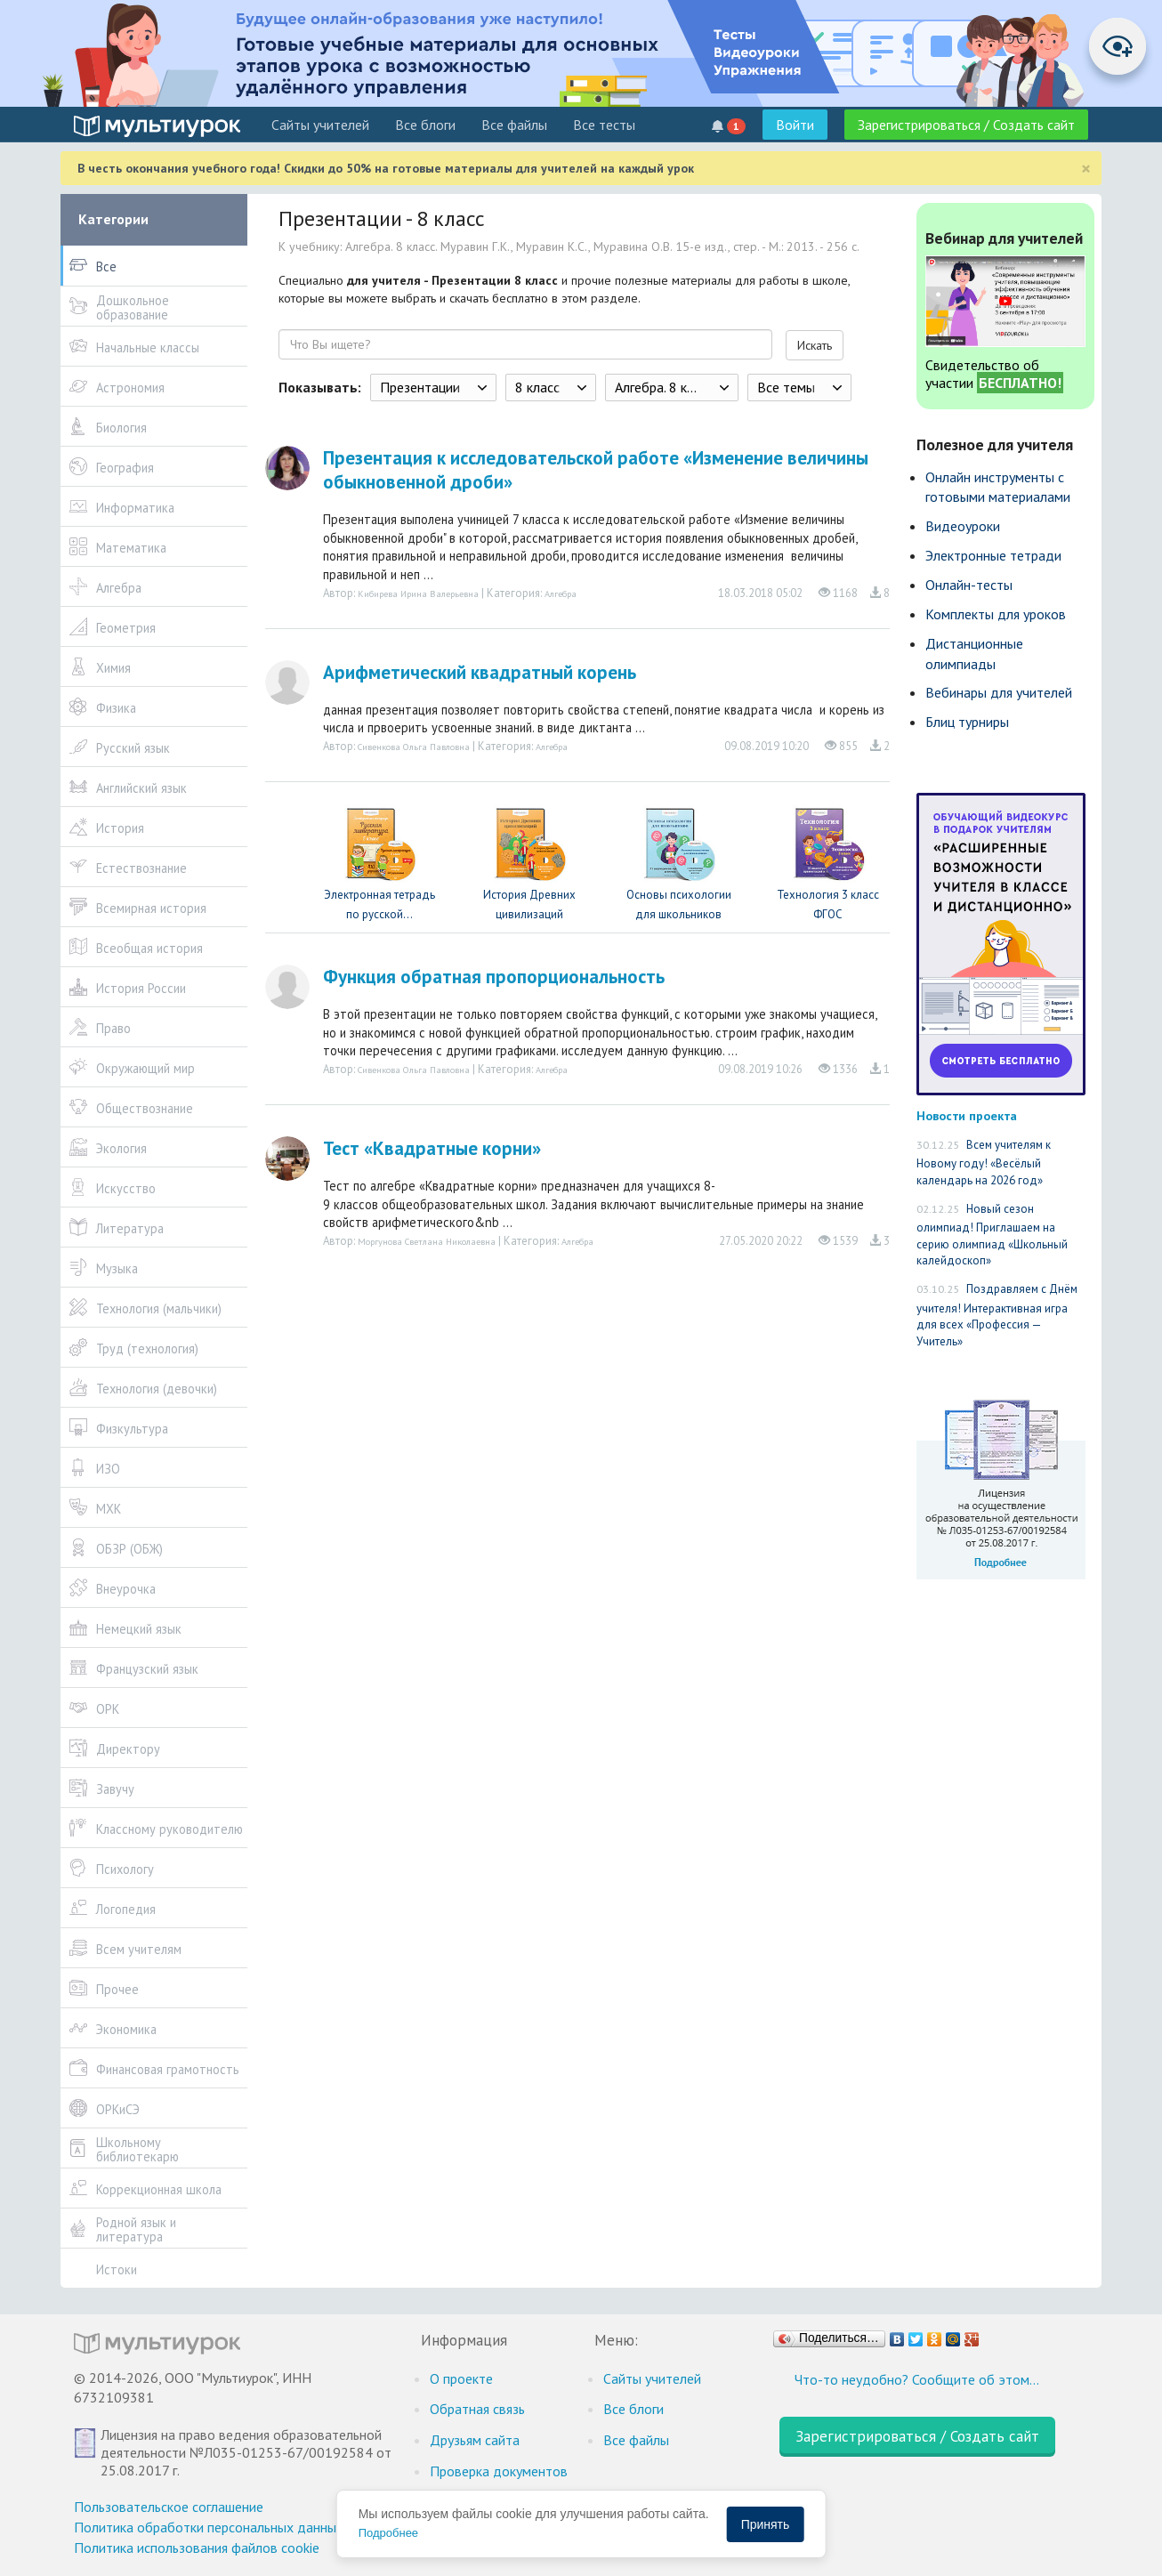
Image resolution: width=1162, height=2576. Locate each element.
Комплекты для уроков (995, 614)
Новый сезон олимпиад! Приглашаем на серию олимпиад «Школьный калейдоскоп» (992, 1235)
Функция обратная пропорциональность (494, 977)
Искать (814, 345)
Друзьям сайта (475, 2440)
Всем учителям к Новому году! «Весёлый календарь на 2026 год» (983, 1162)
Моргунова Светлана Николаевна (427, 1241)
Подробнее (388, 2533)
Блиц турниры (967, 722)
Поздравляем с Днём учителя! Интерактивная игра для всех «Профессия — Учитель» (996, 1315)
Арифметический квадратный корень (479, 672)
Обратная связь (477, 2409)
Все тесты (604, 124)
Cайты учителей (320, 124)
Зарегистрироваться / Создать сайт (966, 124)
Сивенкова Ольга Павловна (414, 746)
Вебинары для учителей (998, 692)
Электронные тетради (993, 555)
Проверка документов (499, 2471)
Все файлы (514, 124)
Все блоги (425, 124)
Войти (795, 124)
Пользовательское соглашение (168, 2506)
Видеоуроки (962, 526)
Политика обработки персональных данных (208, 2527)
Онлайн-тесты (969, 585)
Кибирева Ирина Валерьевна (418, 593)
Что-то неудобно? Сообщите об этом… (917, 2379)
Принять (765, 2524)
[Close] (1086, 168)
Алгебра (561, 593)
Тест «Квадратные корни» (432, 1148)
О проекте (461, 2378)
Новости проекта (966, 1115)
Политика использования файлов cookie (196, 2547)
